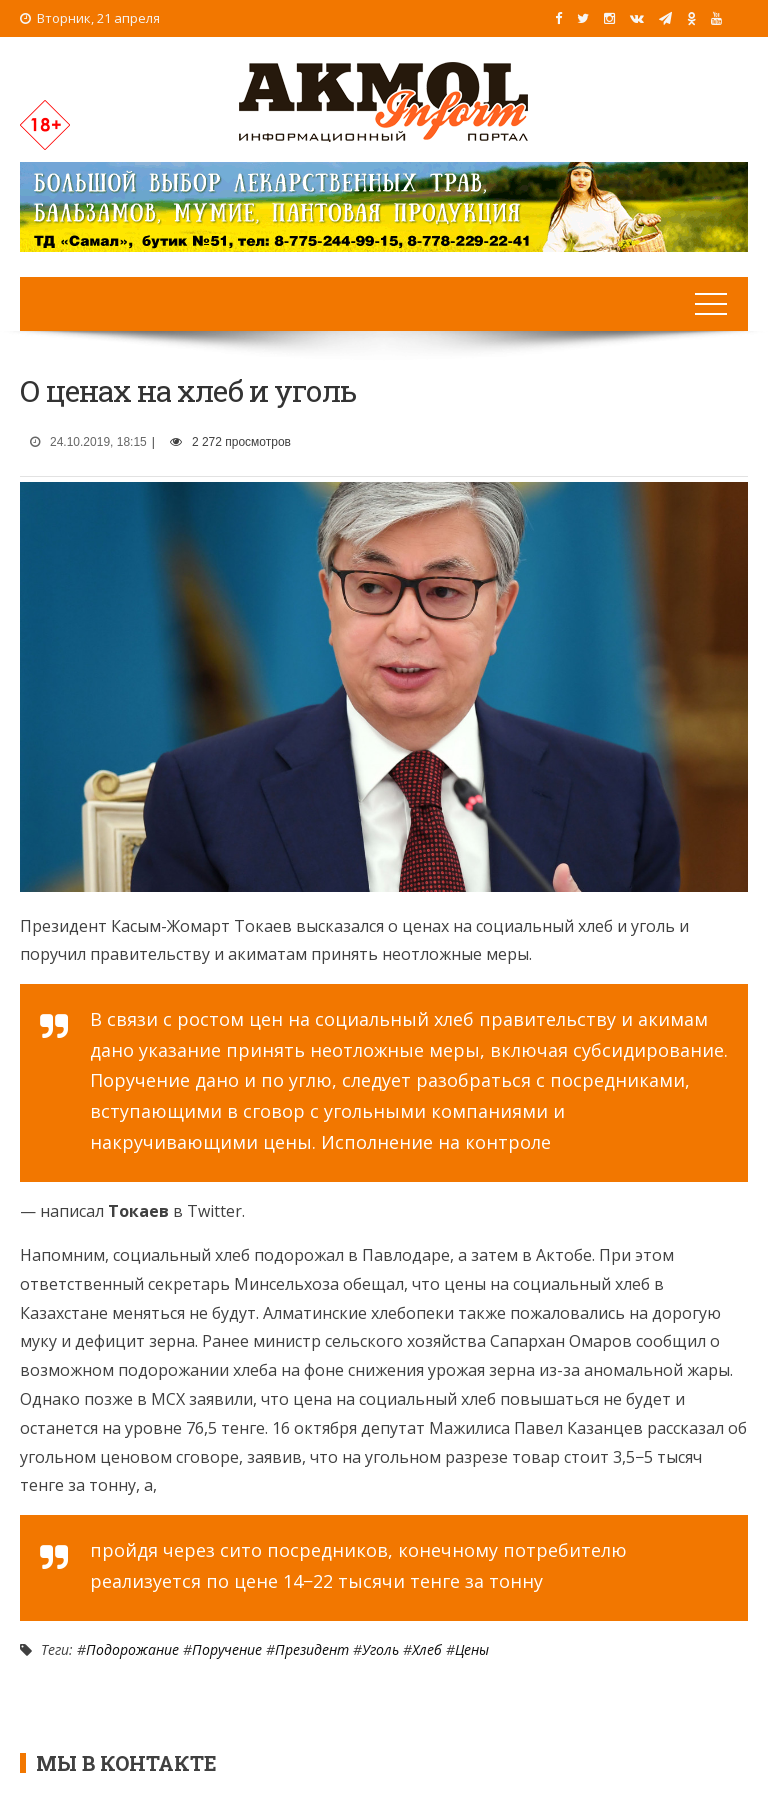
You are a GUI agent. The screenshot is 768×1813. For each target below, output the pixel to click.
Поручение (227, 1649)
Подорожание (132, 1649)
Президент (312, 1649)
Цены (472, 1649)
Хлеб (427, 1649)
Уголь (380, 1649)
